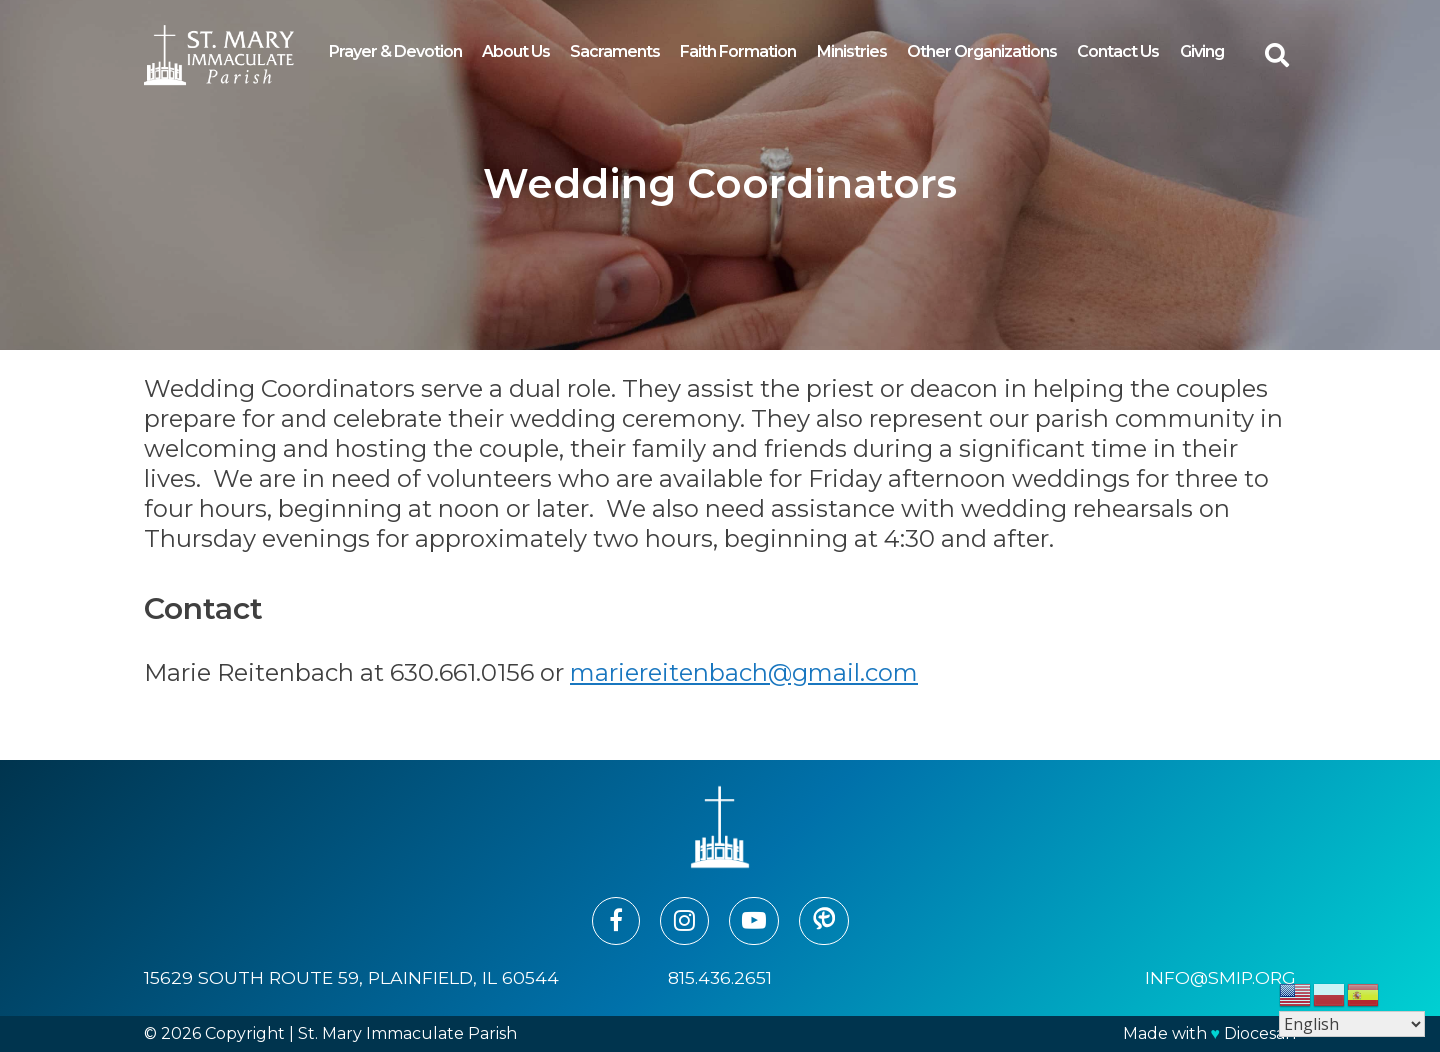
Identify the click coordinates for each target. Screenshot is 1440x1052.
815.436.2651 (720, 977)
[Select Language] (1352, 1024)
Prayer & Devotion (395, 51)
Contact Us (1118, 51)
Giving (1202, 51)
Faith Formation (738, 51)
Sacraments (615, 51)
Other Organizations (982, 51)
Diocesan (1260, 1033)
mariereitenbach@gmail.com (744, 672)
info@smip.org (1220, 977)
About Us (516, 51)
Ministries (852, 51)
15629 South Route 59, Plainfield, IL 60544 (351, 977)
